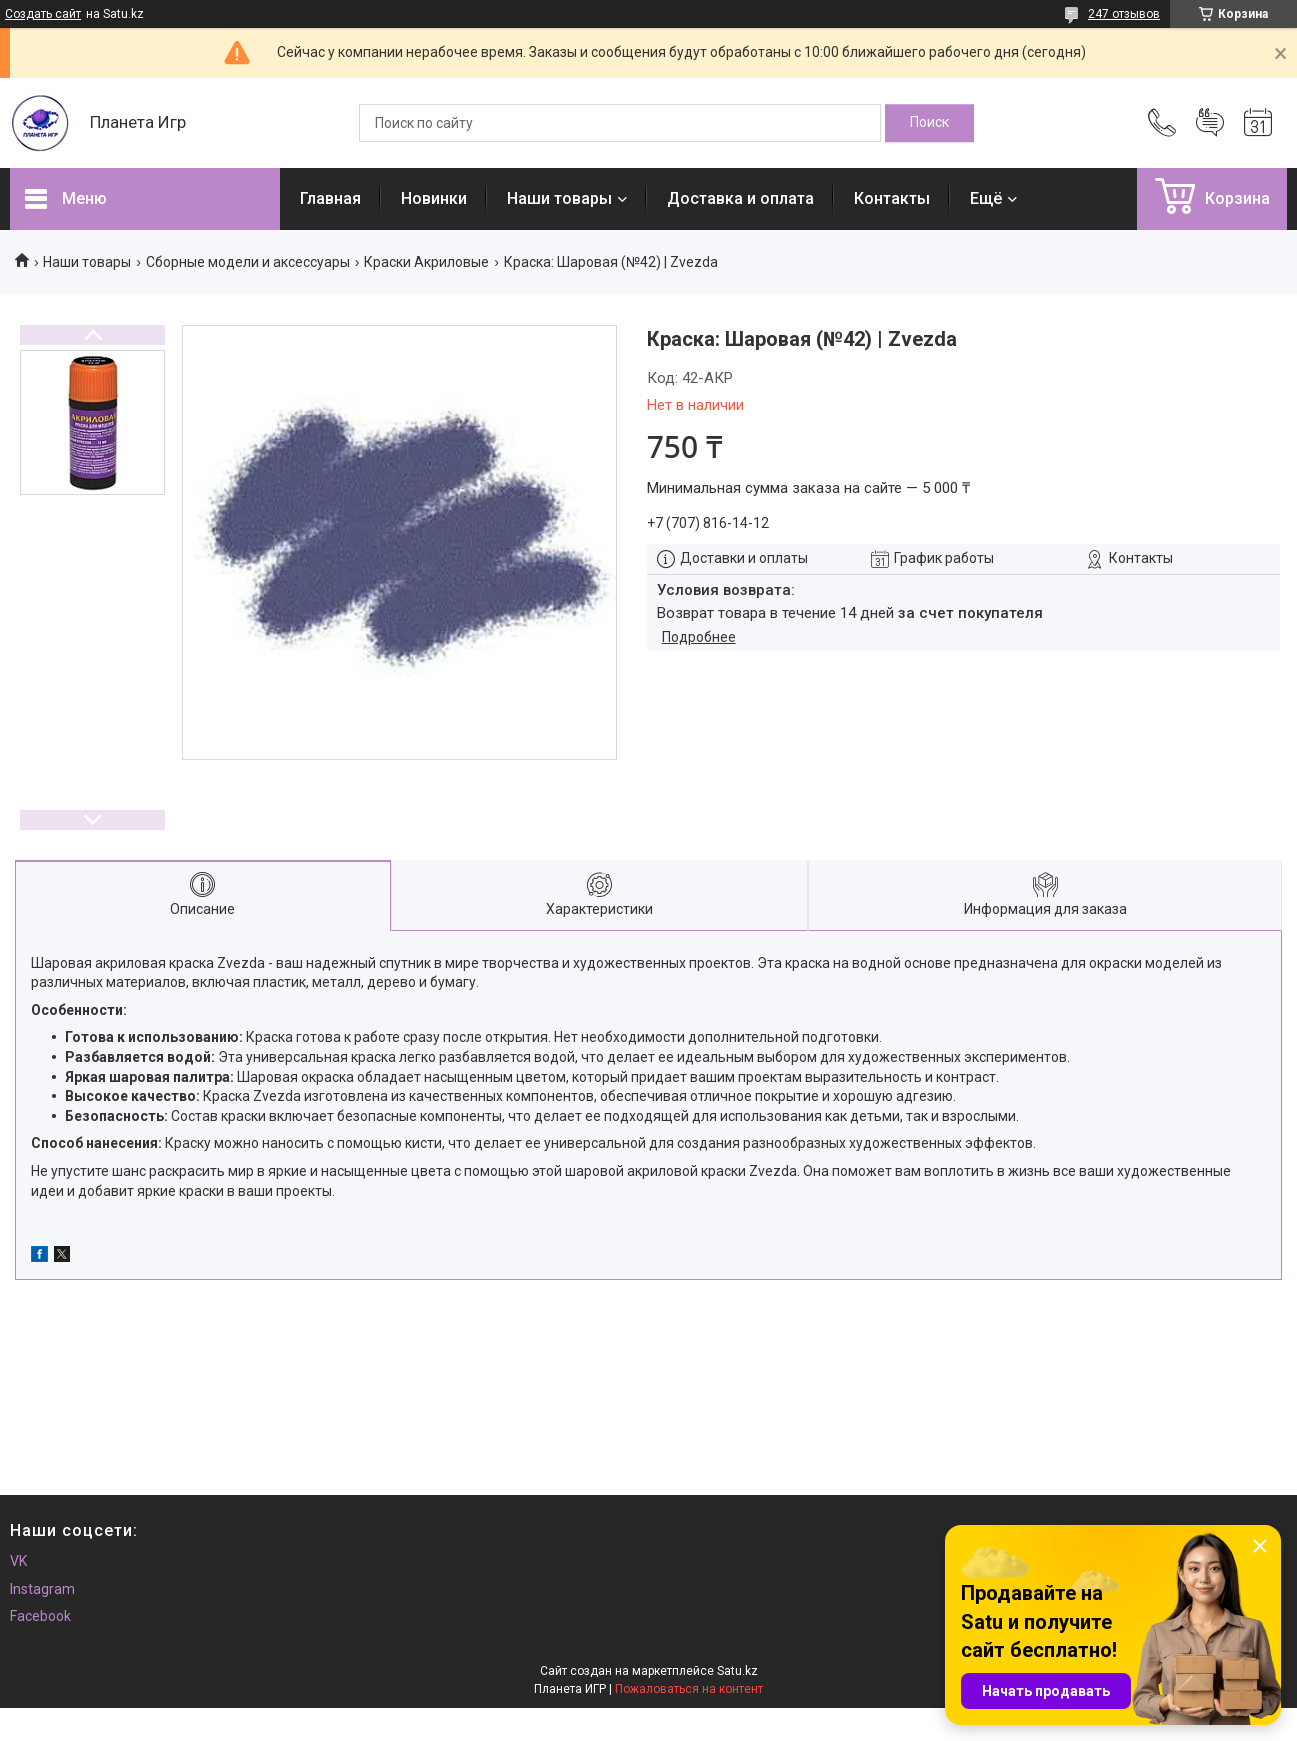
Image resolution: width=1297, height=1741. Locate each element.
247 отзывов (1124, 14)
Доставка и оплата (740, 198)
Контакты (892, 198)
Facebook (40, 1616)
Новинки (434, 198)
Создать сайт (43, 14)
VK (18, 1561)
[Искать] (929, 123)
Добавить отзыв (1210, 123)
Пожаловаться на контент (689, 1689)
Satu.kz (737, 1671)
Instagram (42, 1589)
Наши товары (559, 198)
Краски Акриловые (426, 262)
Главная (330, 198)
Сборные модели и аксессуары (248, 262)
